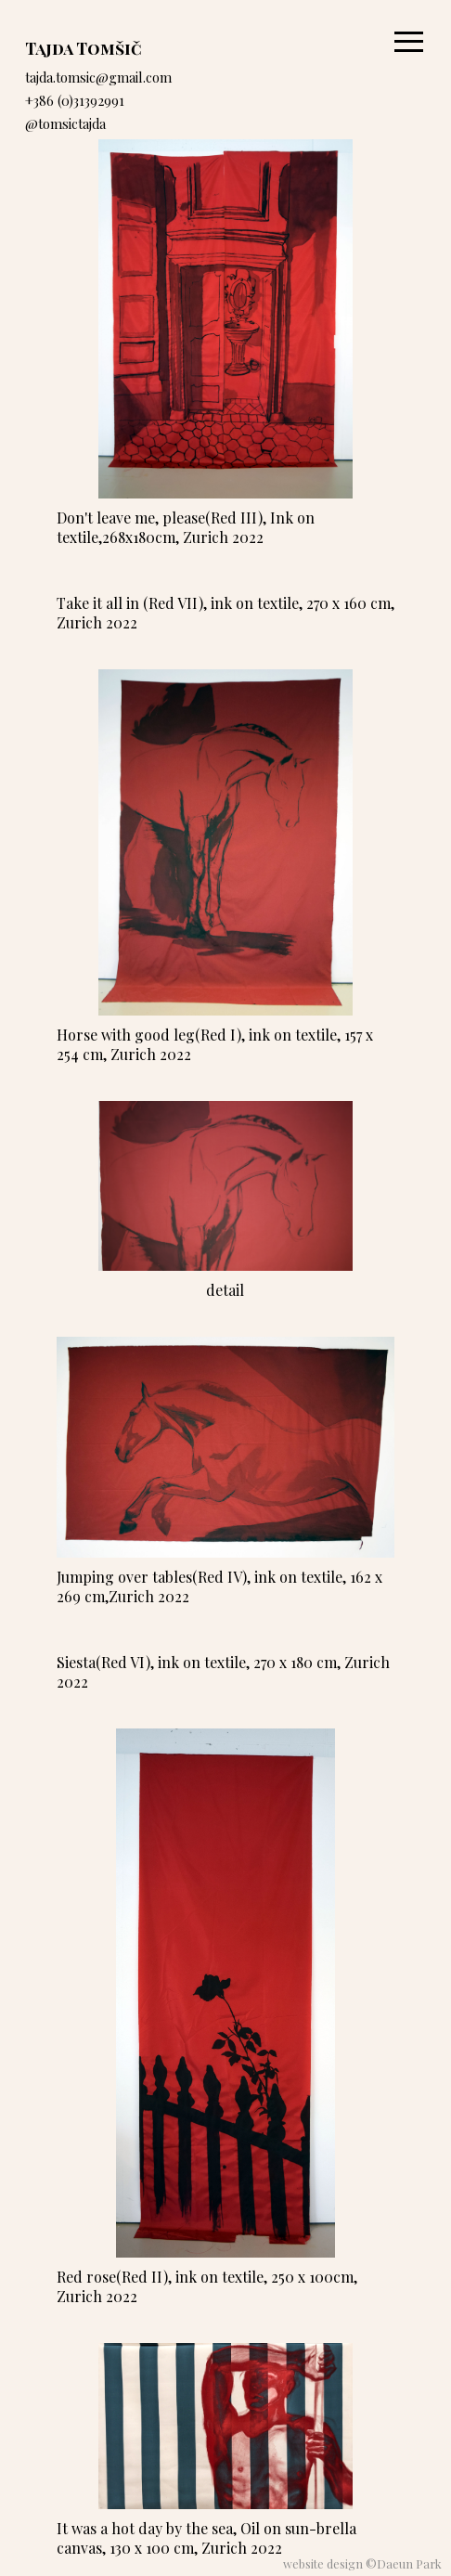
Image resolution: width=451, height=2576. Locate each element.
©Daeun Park (404, 2563)
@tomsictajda (65, 123)
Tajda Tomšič (83, 47)
